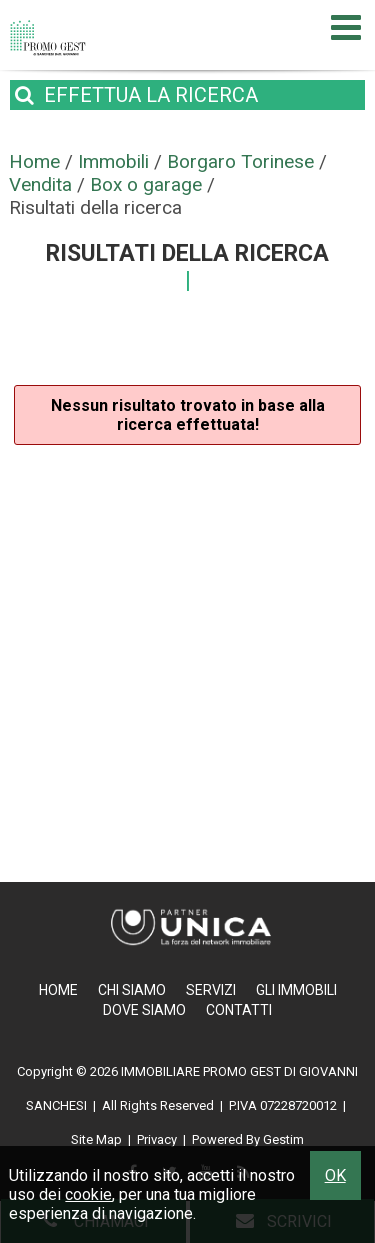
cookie (88, 1194)
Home (58, 990)
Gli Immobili (296, 990)
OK (335, 1175)
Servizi (211, 990)
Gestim (283, 1139)
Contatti (239, 1010)
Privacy (157, 1139)
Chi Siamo (132, 990)
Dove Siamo (144, 1010)
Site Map (96, 1139)
